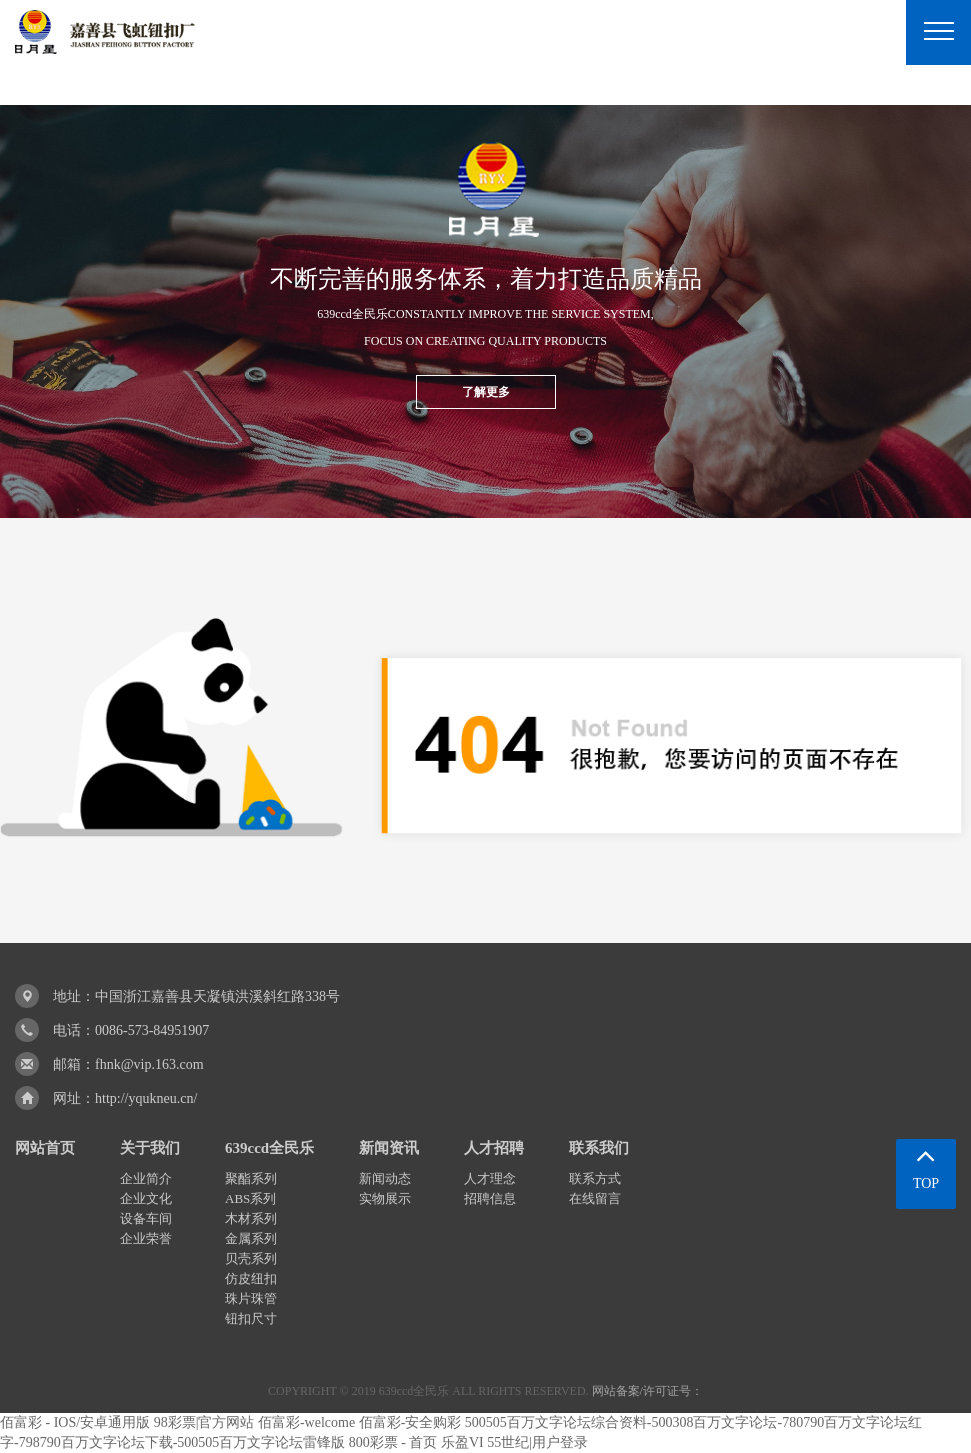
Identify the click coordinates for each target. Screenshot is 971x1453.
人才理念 (490, 1178)
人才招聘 (494, 1148)
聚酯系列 (251, 1178)
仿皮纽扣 (251, 1278)
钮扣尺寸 (251, 1318)
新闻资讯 (389, 1148)
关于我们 (150, 1148)
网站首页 (45, 1148)
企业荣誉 (146, 1238)
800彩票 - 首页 (393, 1442)
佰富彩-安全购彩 (410, 1422)
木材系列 (251, 1218)
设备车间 (146, 1218)
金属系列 (251, 1238)
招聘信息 (490, 1198)
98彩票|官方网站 (204, 1422)
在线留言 (595, 1198)
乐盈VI (462, 1442)
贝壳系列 (251, 1258)
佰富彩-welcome (306, 1422)
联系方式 (595, 1178)
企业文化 (146, 1198)
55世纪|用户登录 (537, 1442)
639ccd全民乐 (269, 1148)
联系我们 (599, 1148)
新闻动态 (385, 1178)
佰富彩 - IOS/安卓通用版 (75, 1422)
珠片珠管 (251, 1298)
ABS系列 (250, 1198)
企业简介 (146, 1178)
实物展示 (385, 1198)
